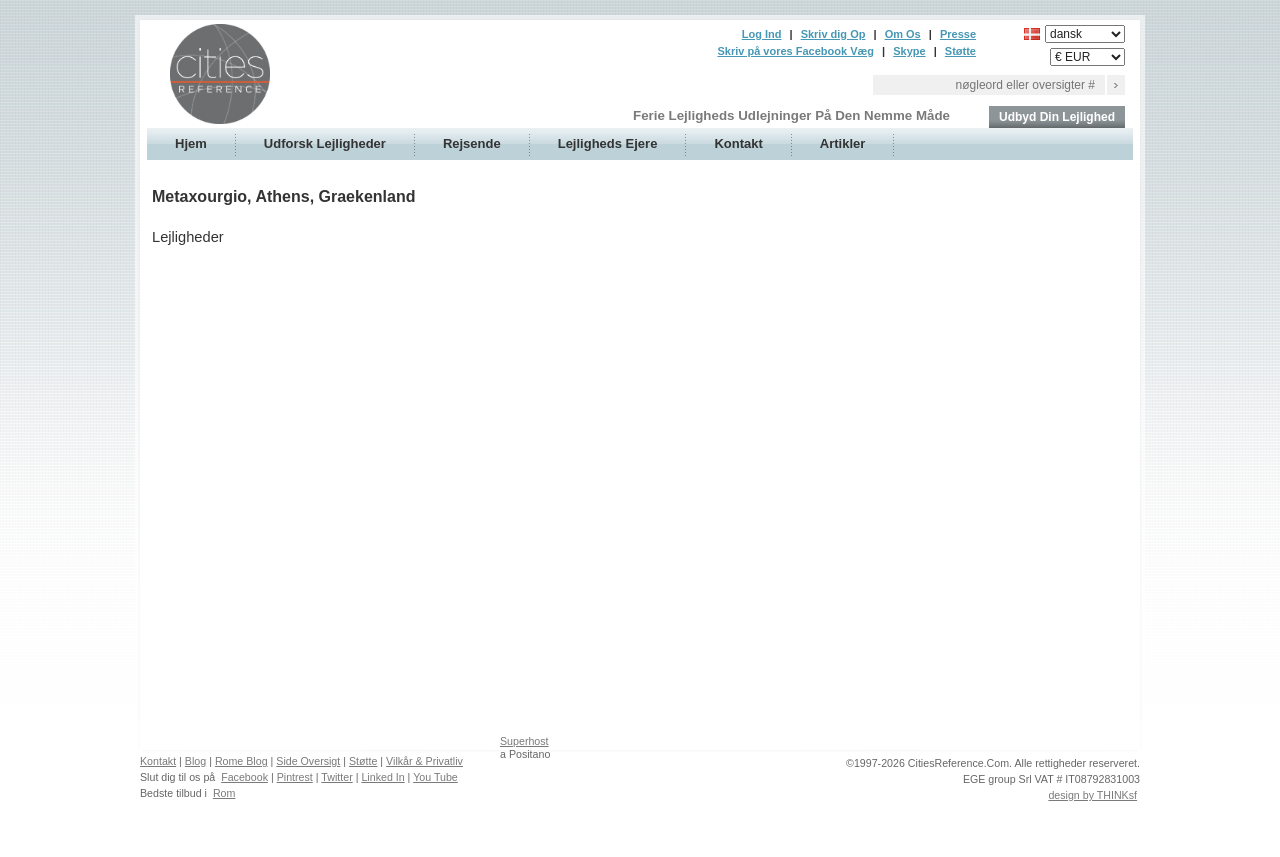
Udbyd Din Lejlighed (1057, 117)
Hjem (191, 143)
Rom (224, 793)
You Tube (435, 777)
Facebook (244, 777)
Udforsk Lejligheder (325, 143)
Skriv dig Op (833, 34)
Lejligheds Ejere (608, 143)
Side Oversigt (308, 761)
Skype (909, 51)
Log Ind (762, 34)
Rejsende (472, 143)
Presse (958, 34)
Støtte (960, 51)
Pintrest (295, 777)
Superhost (524, 741)
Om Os (903, 34)
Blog (195, 761)
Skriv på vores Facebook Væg (795, 51)
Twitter (336, 777)
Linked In (382, 777)
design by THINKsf (1092, 795)
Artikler (843, 143)
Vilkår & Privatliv (424, 761)
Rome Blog (241, 761)
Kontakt (738, 143)
